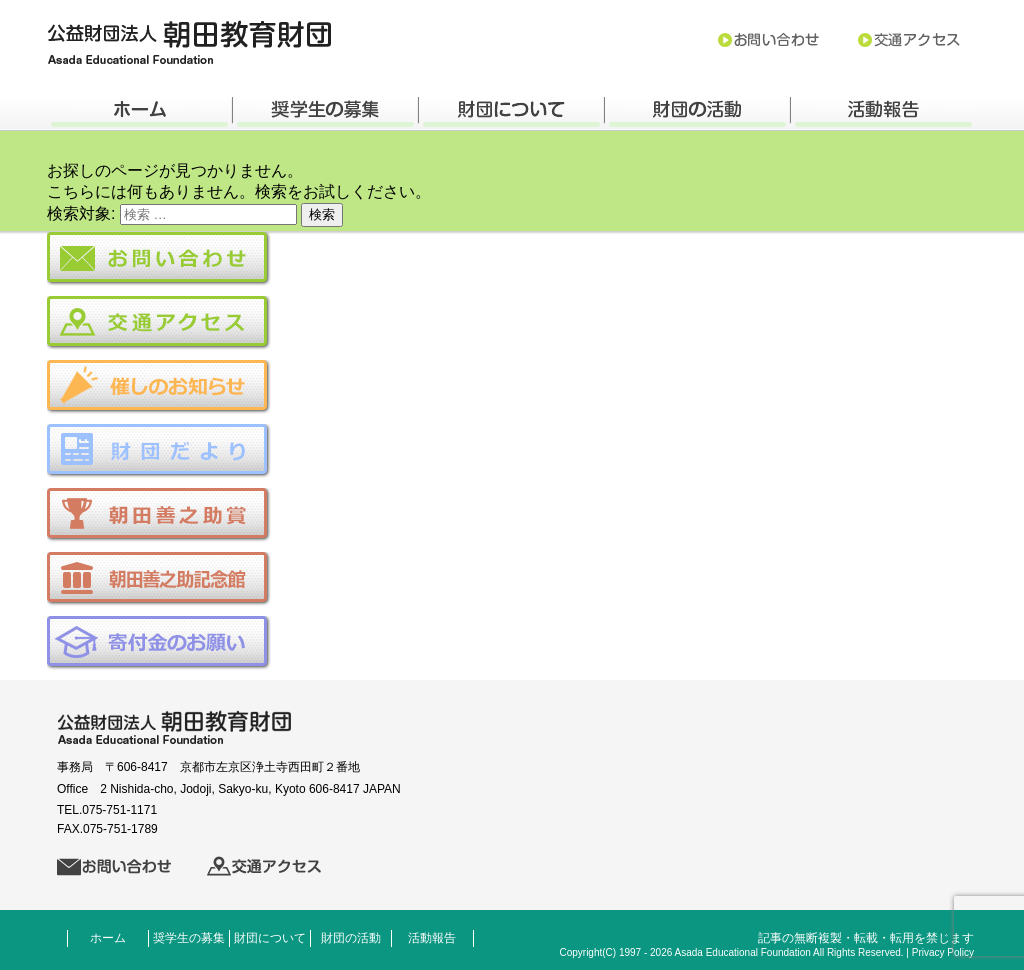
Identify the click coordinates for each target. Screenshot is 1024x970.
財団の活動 (351, 938)
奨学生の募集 (189, 938)
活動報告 (432, 938)
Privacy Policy (943, 952)
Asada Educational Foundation (743, 952)
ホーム (108, 938)
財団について (270, 938)
